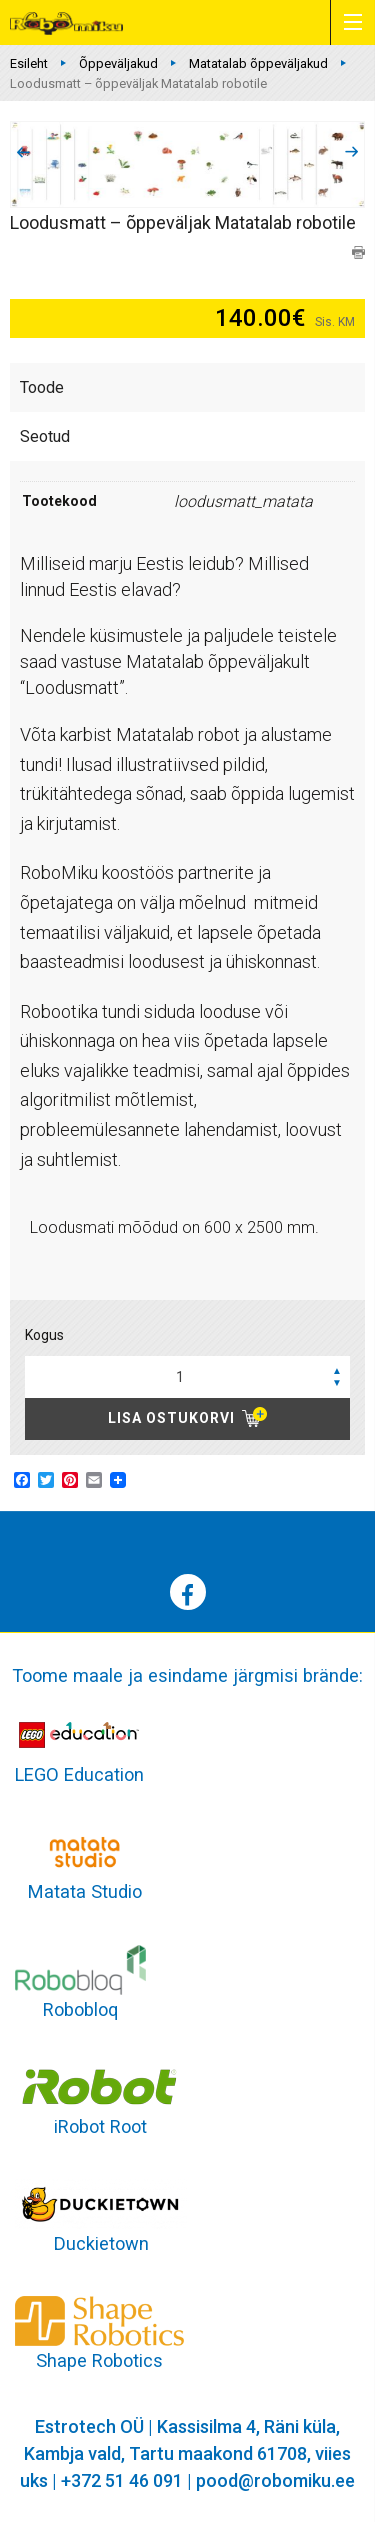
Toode (42, 387)
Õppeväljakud (118, 63)
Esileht (29, 63)
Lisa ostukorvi (171, 1418)
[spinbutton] (187, 1377)
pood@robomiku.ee (275, 2480)
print (358, 252)
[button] (337, 1370)
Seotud (45, 436)
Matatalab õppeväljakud (258, 63)
